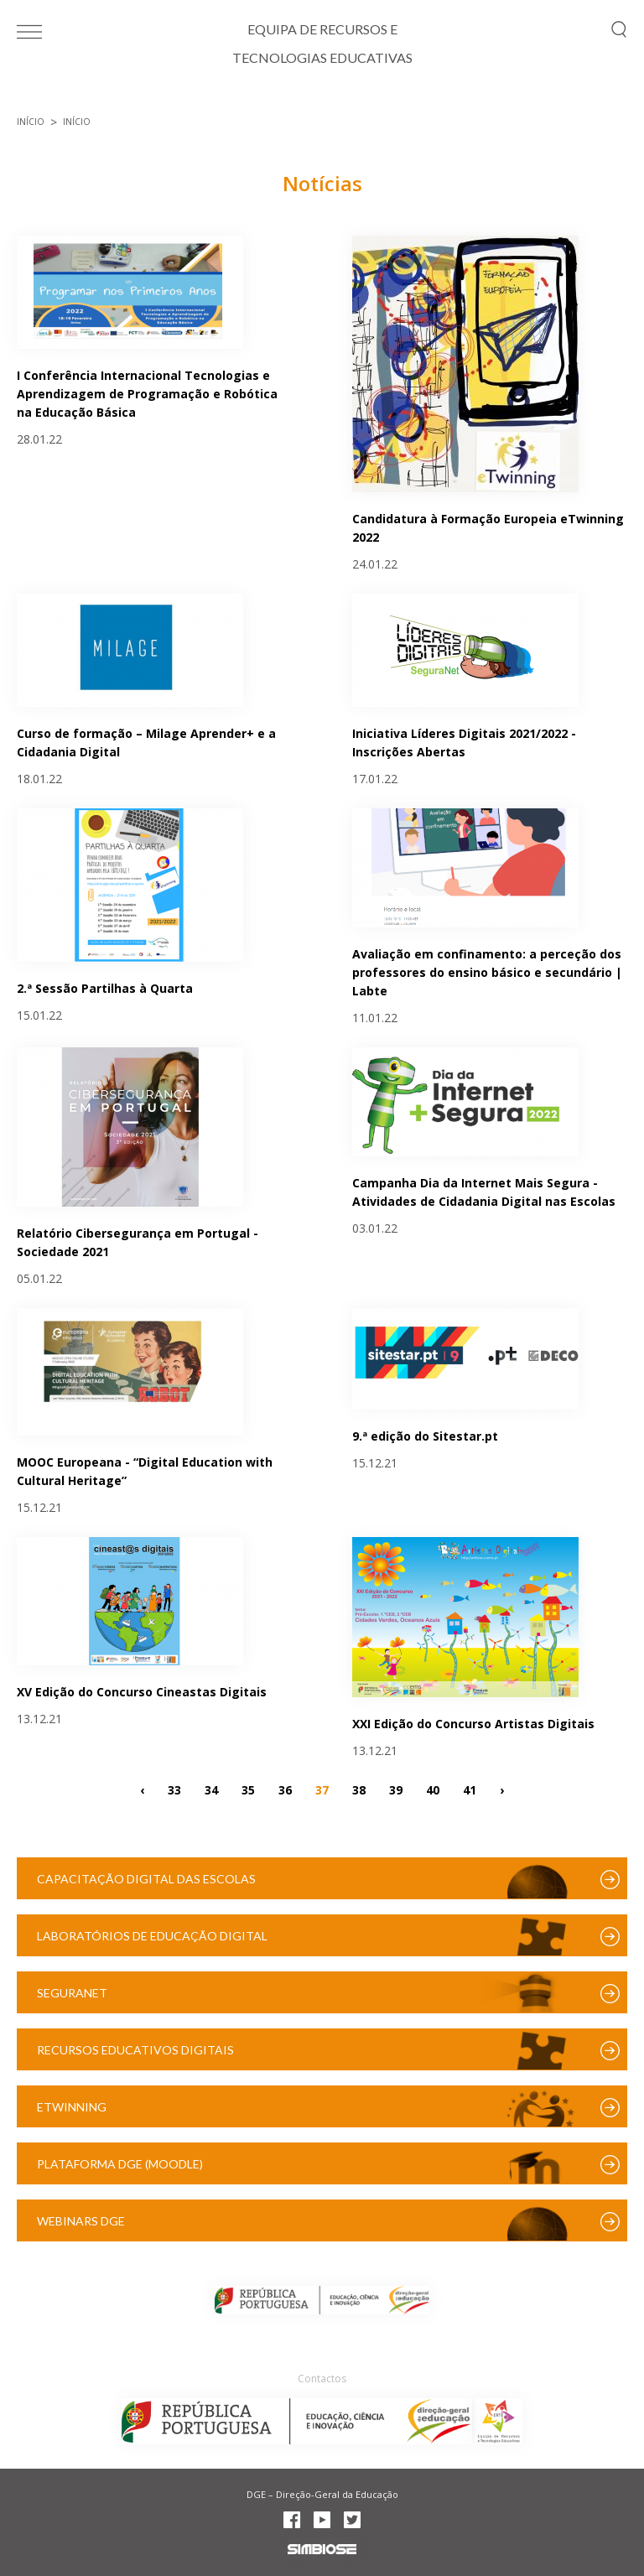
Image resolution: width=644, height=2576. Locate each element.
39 (395, 1789)
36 (285, 1789)
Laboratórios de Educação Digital (152, 1936)
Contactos (322, 2378)
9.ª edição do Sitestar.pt (425, 1436)
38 (359, 1789)
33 (174, 1789)
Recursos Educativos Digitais (135, 2050)
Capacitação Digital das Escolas (146, 1879)
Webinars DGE (81, 2221)
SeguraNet (72, 1993)
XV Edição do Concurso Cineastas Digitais (142, 1692)
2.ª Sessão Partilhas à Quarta (105, 988)
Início (30, 121)
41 (469, 1789)
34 (211, 1789)
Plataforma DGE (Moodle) (120, 2164)
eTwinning (71, 2107)
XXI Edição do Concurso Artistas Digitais (473, 1724)
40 (432, 1789)
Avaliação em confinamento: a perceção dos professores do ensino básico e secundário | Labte (487, 972)
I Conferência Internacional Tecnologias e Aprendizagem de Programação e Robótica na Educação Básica (147, 393)
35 (248, 1789)
